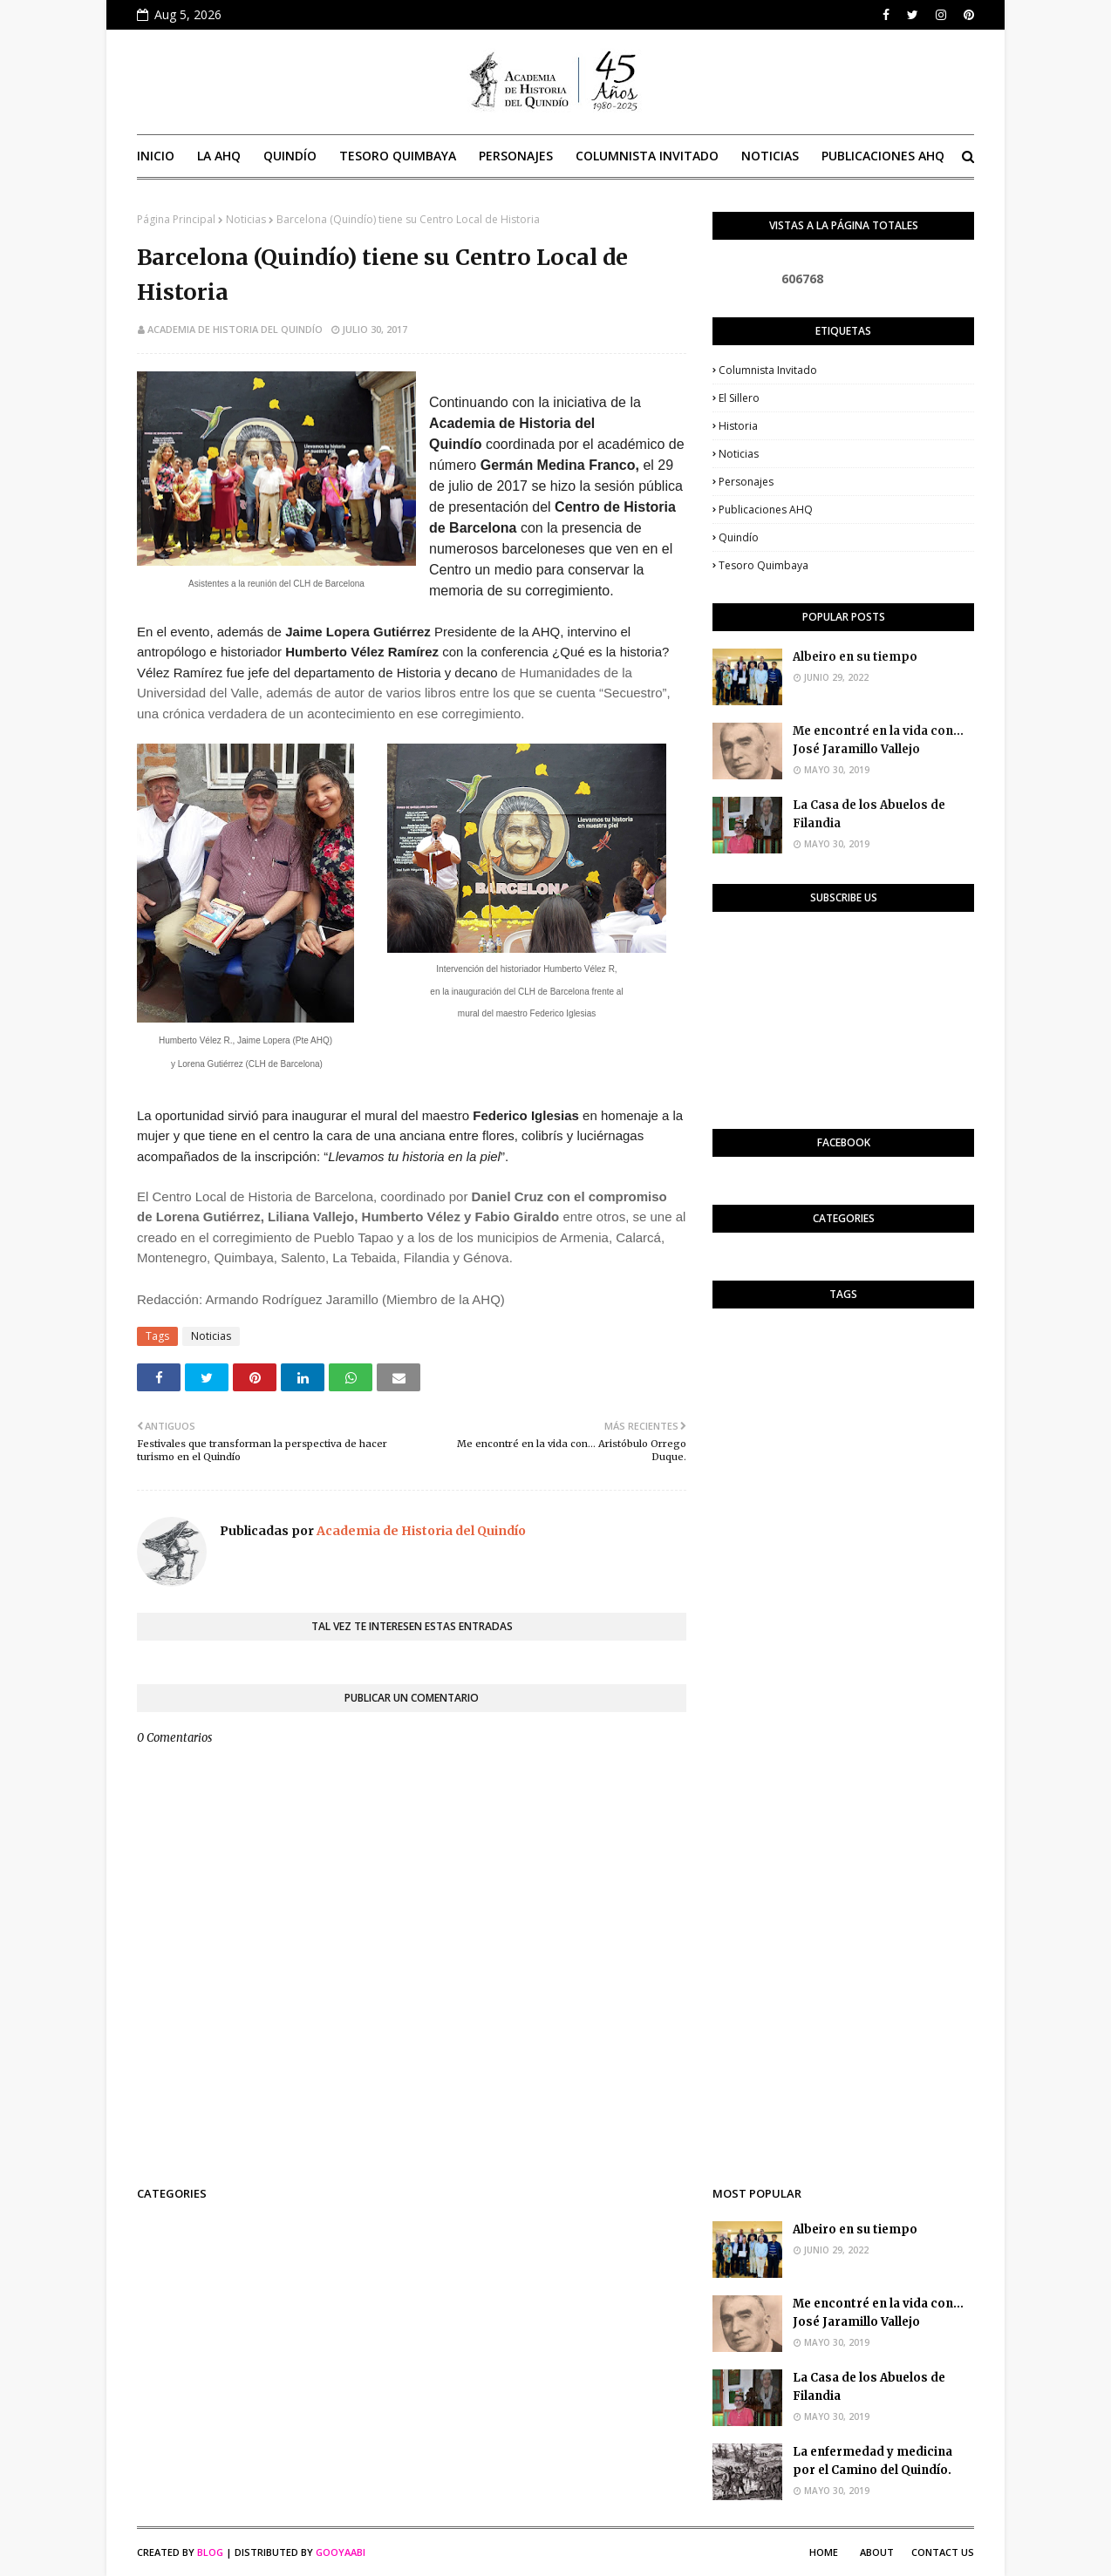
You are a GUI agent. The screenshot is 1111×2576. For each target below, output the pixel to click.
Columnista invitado (768, 370)
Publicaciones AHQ (766, 509)
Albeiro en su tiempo (855, 656)
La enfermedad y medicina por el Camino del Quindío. (872, 2460)
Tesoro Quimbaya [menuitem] (397, 155)
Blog (210, 2552)
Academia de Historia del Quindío (235, 329)
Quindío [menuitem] (290, 155)
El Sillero (739, 398)
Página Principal (176, 219)
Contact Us (942, 2552)
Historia (738, 425)
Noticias (246, 219)
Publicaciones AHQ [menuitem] (882, 155)
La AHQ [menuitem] (219, 155)
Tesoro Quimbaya (763, 565)
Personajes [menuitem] (516, 155)
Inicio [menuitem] (155, 155)
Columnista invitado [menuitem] (647, 155)
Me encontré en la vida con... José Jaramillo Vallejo (878, 740)
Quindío (739, 537)
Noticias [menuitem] (770, 155)
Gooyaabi (340, 2552)
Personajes (746, 481)
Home (823, 2552)
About (877, 2552)
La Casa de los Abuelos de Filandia (869, 814)
